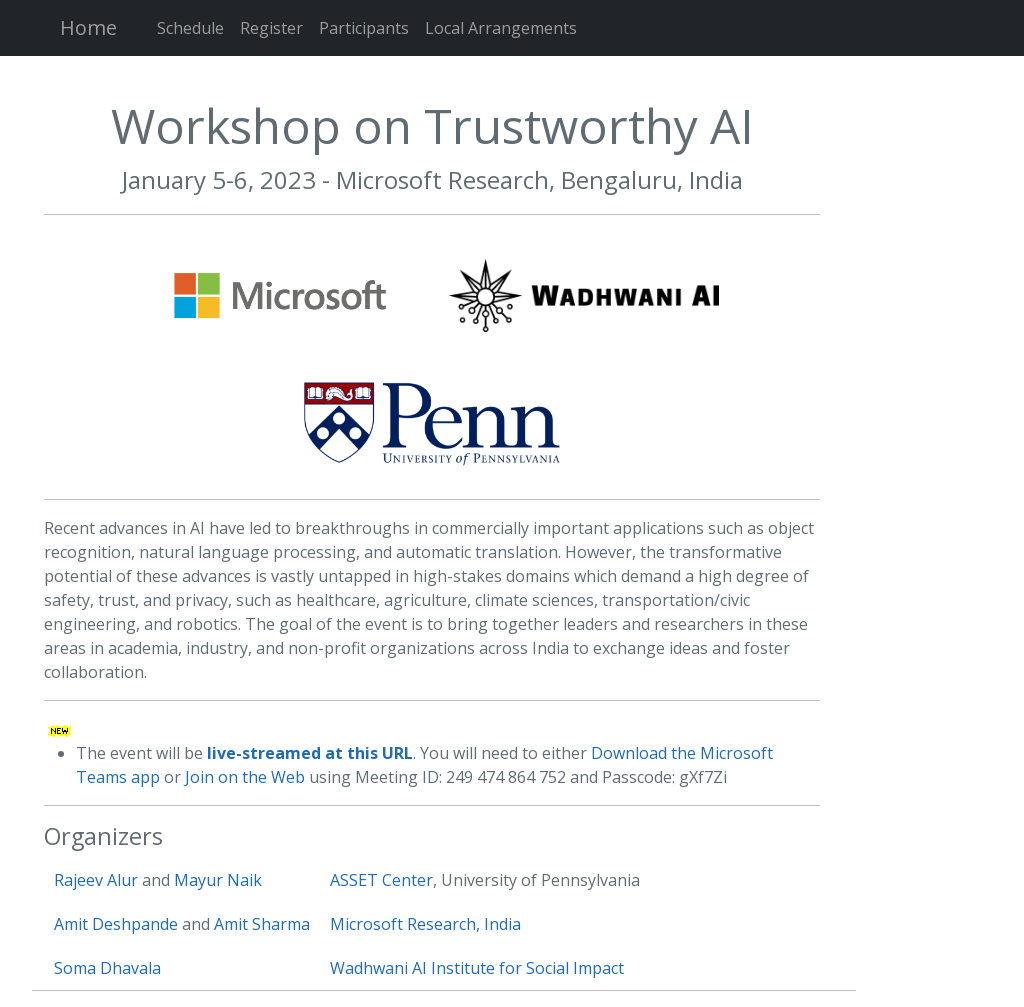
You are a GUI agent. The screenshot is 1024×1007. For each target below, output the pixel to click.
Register (271, 28)
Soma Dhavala (107, 968)
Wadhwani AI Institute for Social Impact (477, 968)
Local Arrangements (501, 28)
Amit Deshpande (116, 924)
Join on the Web (245, 777)
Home (88, 27)
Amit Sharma (262, 924)
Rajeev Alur (96, 880)
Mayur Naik (218, 880)
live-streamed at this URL (310, 753)
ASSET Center (381, 880)
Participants (364, 28)
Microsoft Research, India (425, 924)
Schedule (190, 28)
